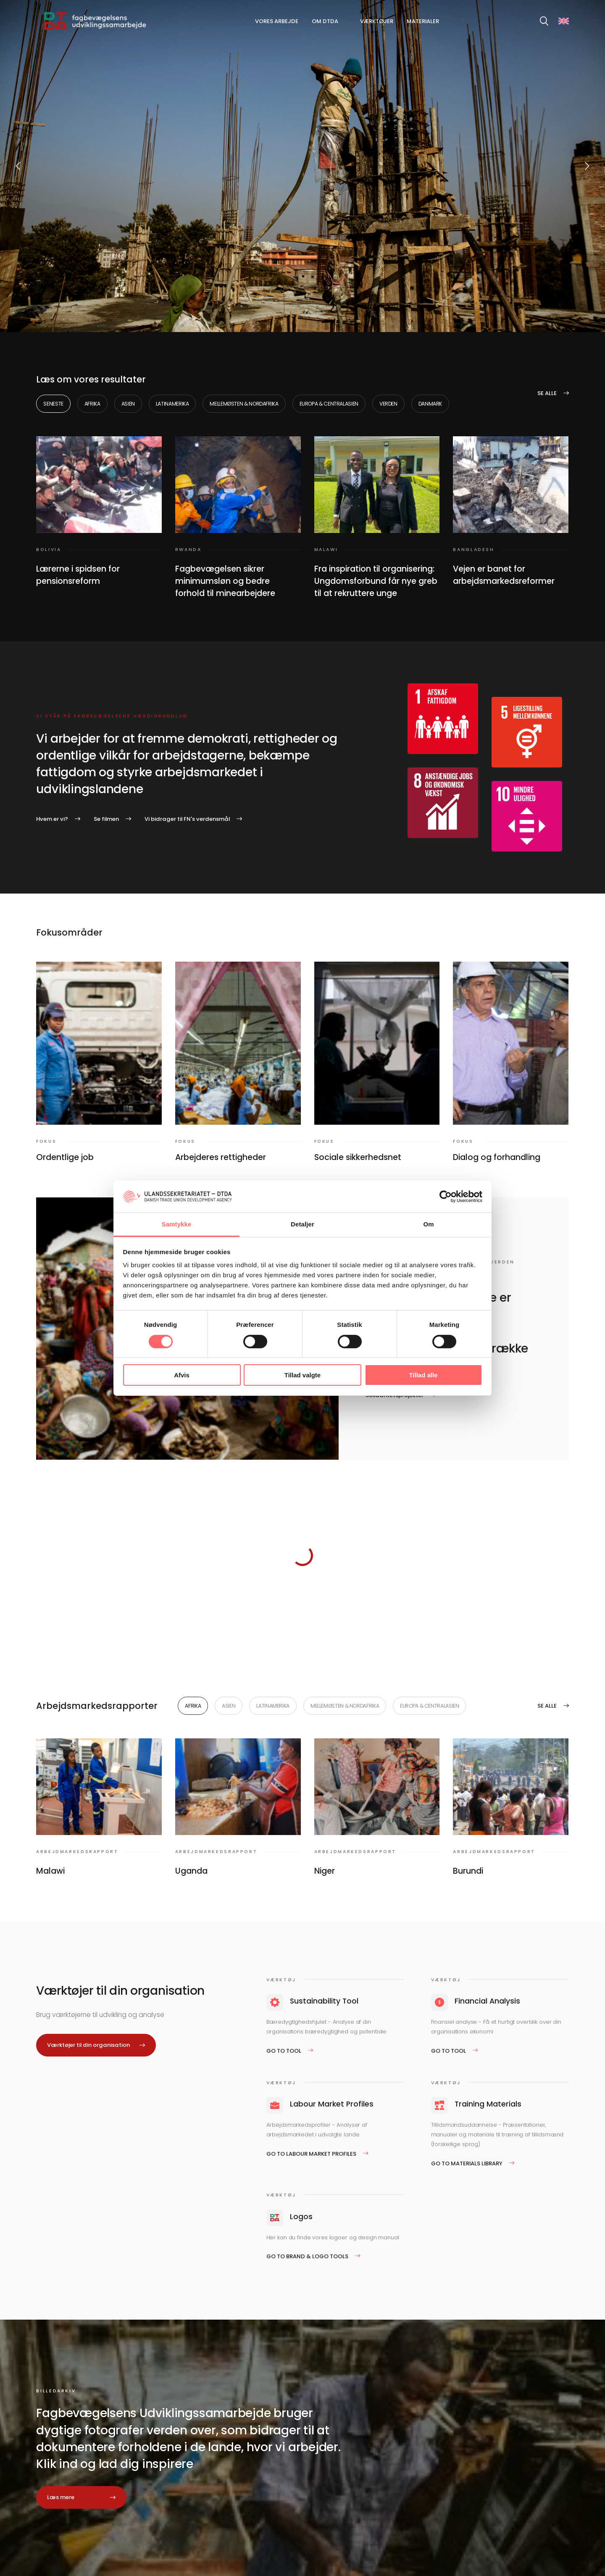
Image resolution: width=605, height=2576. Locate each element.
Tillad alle (423, 1375)
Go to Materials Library (466, 2163)
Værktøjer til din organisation (88, 2045)
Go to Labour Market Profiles (311, 2154)
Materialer (423, 21)
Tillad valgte (302, 1375)
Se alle (547, 393)
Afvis (181, 1375)
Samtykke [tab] (177, 1224)
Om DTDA (325, 21)
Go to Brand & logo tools (307, 2256)
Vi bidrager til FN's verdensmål (187, 819)
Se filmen (106, 819)
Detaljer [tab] (302, 1224)
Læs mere (60, 2497)
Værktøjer (376, 21)
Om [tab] (428, 1224)
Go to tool (283, 2051)
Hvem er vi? (52, 819)
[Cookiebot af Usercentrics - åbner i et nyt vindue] (445, 1196)
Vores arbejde (276, 21)
